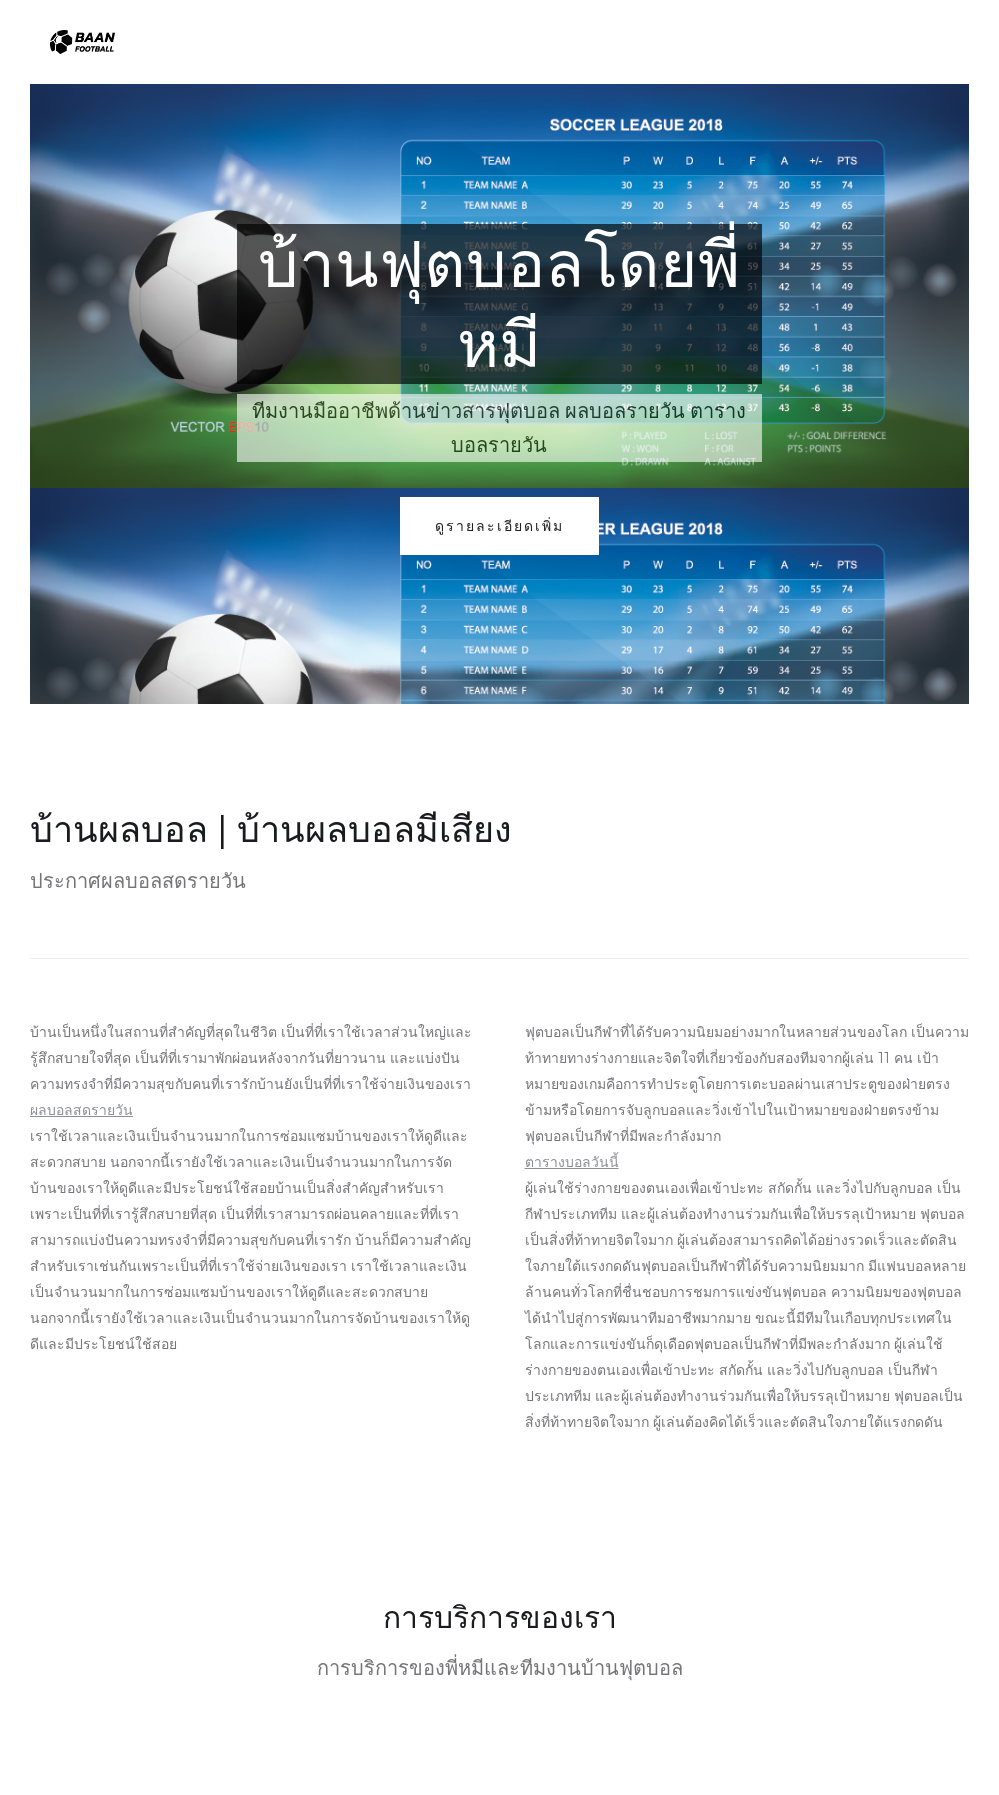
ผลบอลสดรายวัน (81, 1110)
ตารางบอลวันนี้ (572, 1162)
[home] (82, 42)
